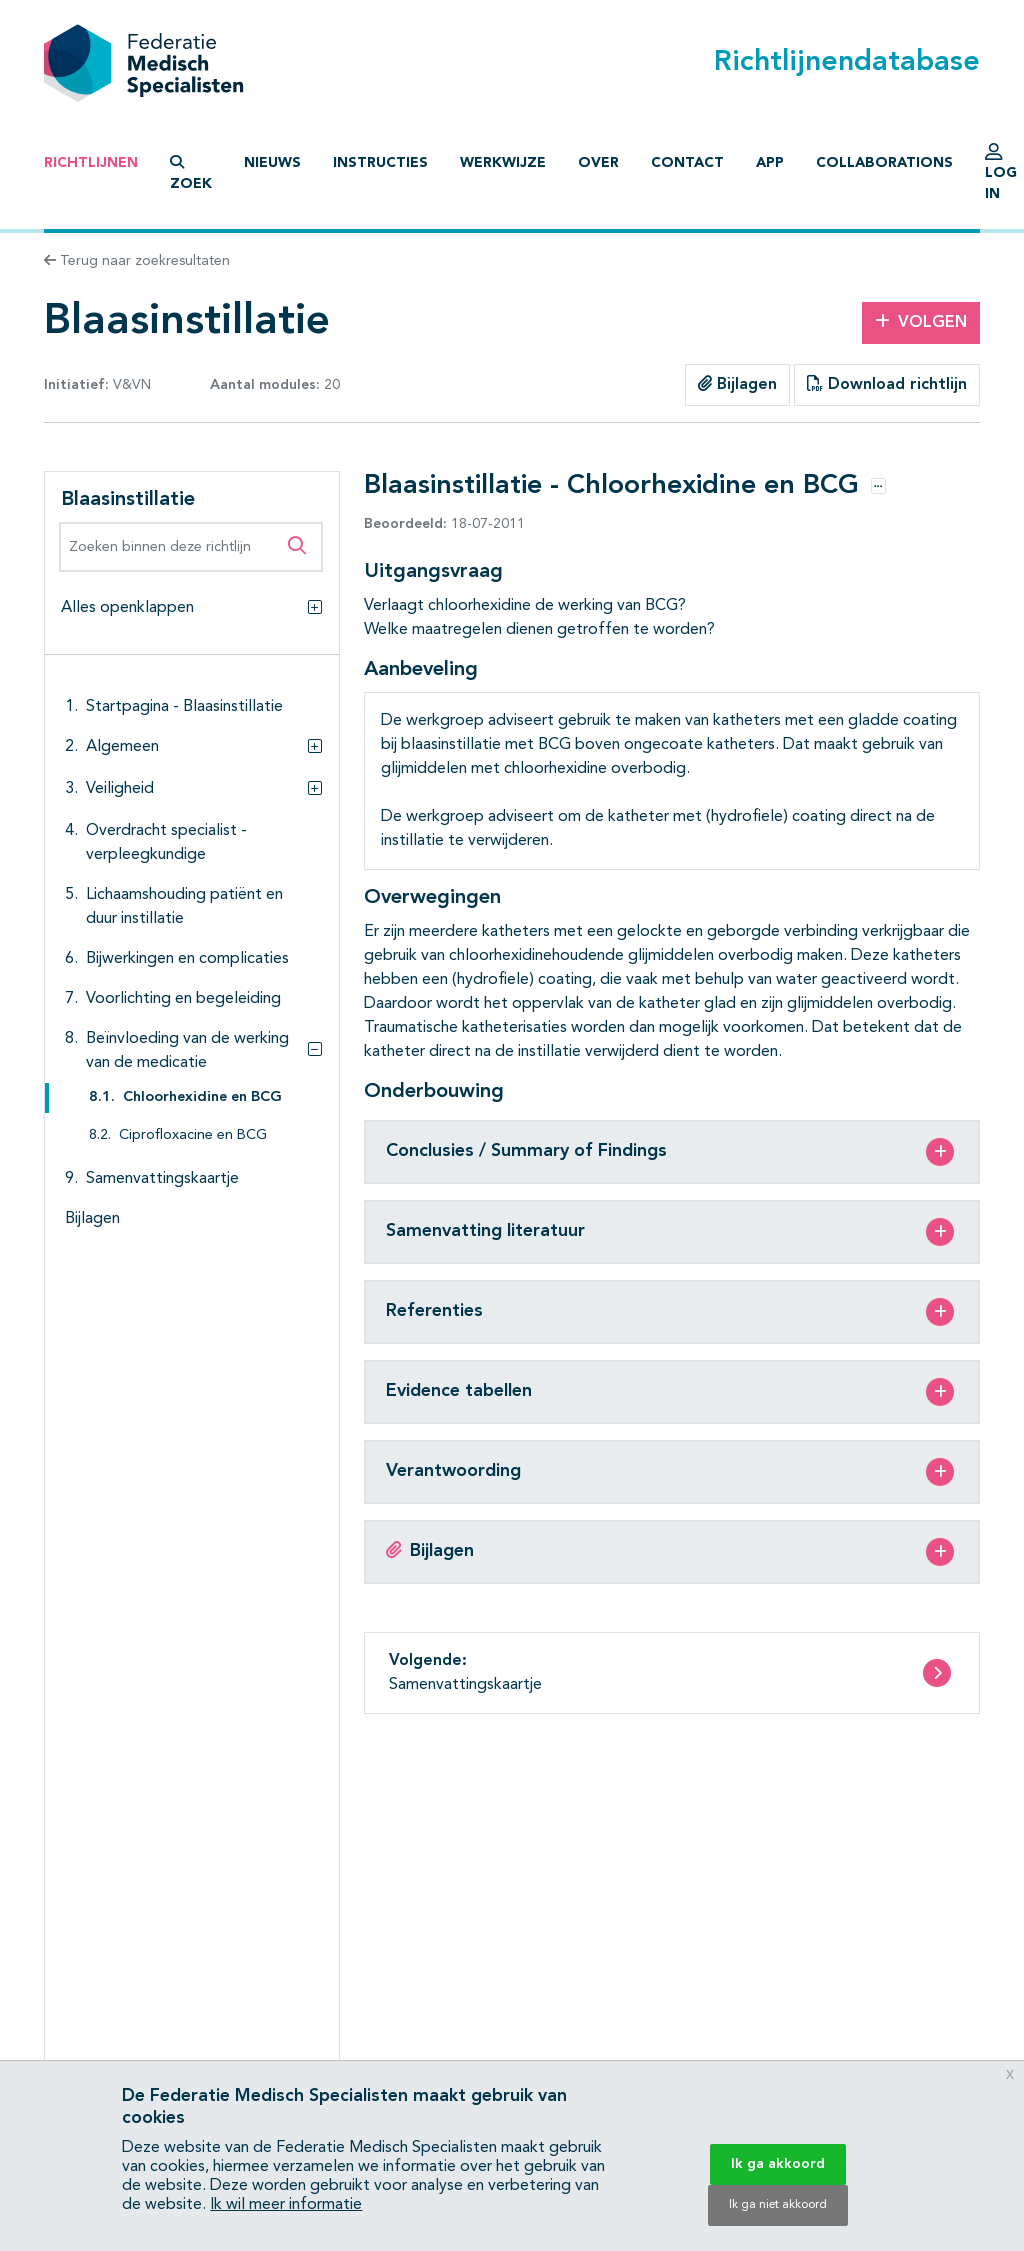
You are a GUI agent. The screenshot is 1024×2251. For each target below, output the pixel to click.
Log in (1001, 177)
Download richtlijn (887, 384)
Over (598, 163)
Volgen (921, 322)
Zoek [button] (191, 173)
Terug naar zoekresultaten (137, 261)
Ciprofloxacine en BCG (193, 1135)
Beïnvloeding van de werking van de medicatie (187, 1051)
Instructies (380, 163)
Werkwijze (503, 163)
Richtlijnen (91, 163)
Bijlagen (737, 384)
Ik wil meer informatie (286, 2205)
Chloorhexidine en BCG (202, 1097)
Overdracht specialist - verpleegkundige (166, 843)
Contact (687, 163)
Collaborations (884, 163)
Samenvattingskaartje (162, 1179)
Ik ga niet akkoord (778, 2205)
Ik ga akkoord (778, 2164)
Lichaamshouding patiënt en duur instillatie (184, 907)
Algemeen (122, 747)
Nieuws (272, 163)
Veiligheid (120, 789)
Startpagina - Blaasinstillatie (184, 707)
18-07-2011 (444, 524)
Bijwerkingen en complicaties (187, 959)
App (770, 163)
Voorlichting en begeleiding (183, 999)
